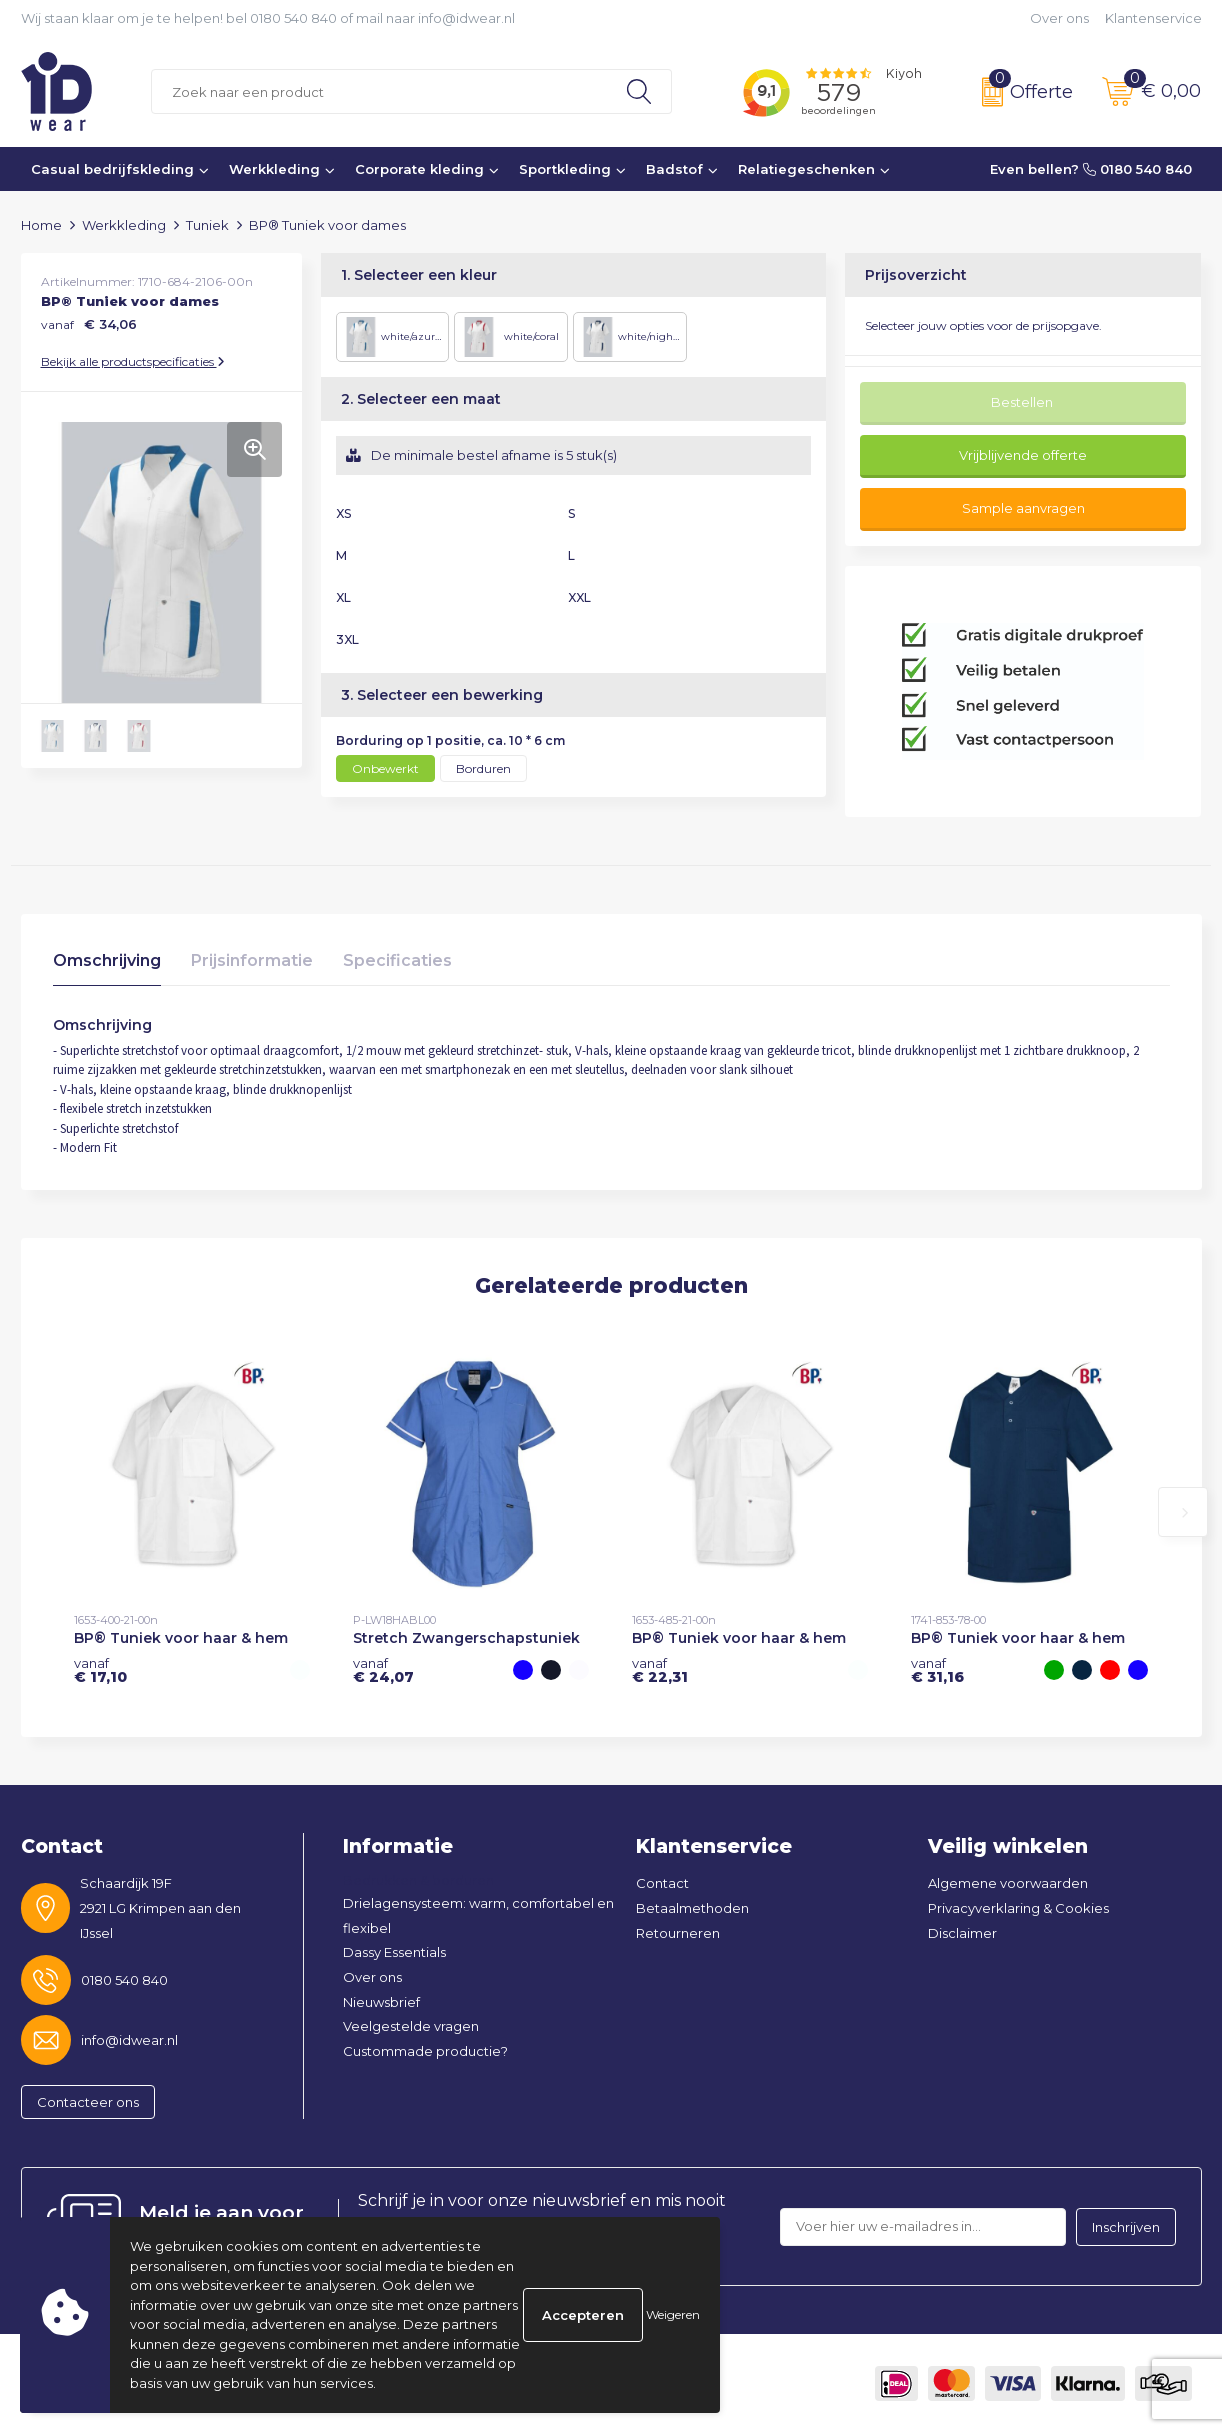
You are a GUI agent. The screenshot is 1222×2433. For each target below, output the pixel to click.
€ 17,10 (100, 1670)
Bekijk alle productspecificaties (133, 361)
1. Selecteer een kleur (419, 275)
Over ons (1059, 18)
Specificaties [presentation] (397, 960)
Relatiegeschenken (806, 169)
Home (41, 225)
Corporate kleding (419, 169)
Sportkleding (565, 169)
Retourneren (678, 1933)
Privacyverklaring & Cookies (1018, 1908)
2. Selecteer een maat (421, 399)
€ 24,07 (383, 1670)
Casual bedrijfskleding (112, 169)
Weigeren (673, 2314)
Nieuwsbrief (381, 2002)
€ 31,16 (937, 1670)
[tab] (107, 965)
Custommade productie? (425, 2051)
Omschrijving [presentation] (107, 960)
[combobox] (379, 91)
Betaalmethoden (692, 1908)
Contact (662, 1883)
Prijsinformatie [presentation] (252, 960)
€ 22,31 (660, 1670)
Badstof (674, 169)
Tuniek (207, 225)
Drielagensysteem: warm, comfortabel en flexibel (478, 1915)
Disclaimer (962, 1933)
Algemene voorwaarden (1008, 1883)
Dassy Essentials (394, 1952)
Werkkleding (274, 169)
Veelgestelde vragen (411, 2026)
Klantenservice (1153, 18)
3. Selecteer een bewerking (442, 695)
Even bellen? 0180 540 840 (1091, 169)
